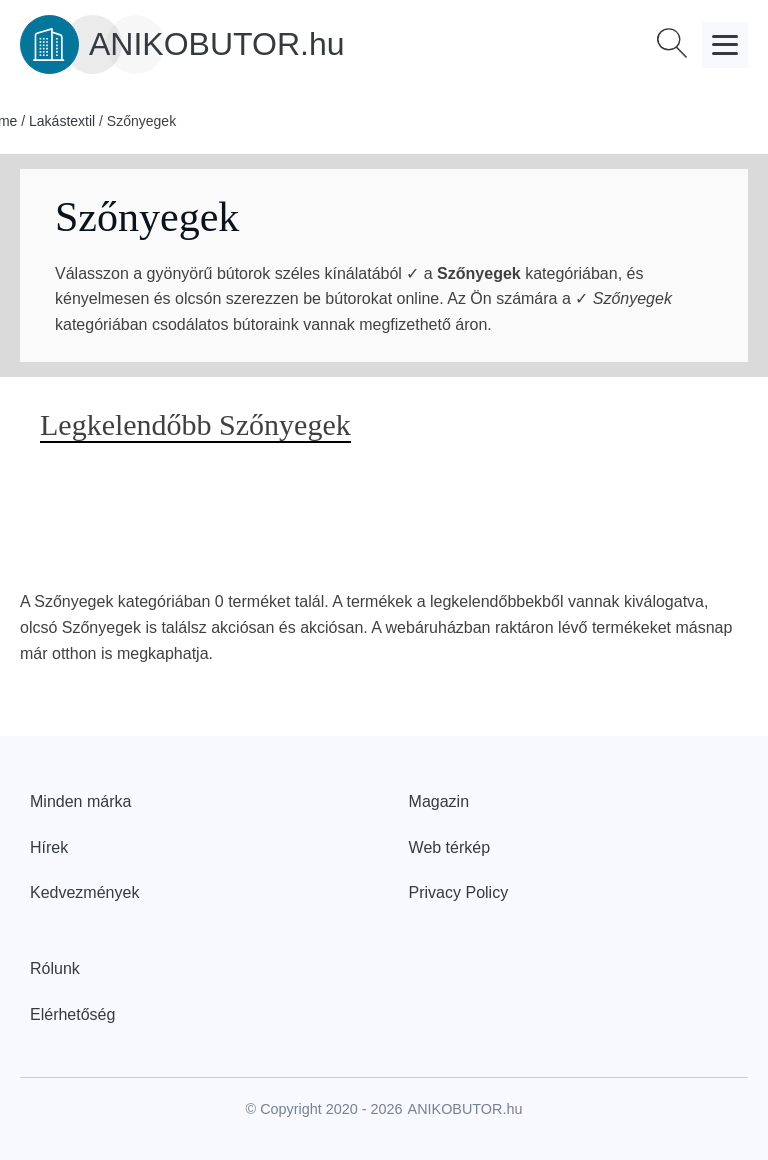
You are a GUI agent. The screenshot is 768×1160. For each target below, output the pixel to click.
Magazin (439, 801)
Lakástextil (62, 121)
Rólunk (55, 968)
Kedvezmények (84, 892)
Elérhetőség (72, 1014)
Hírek (49, 847)
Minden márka (80, 801)
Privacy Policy (459, 892)
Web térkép (450, 847)
